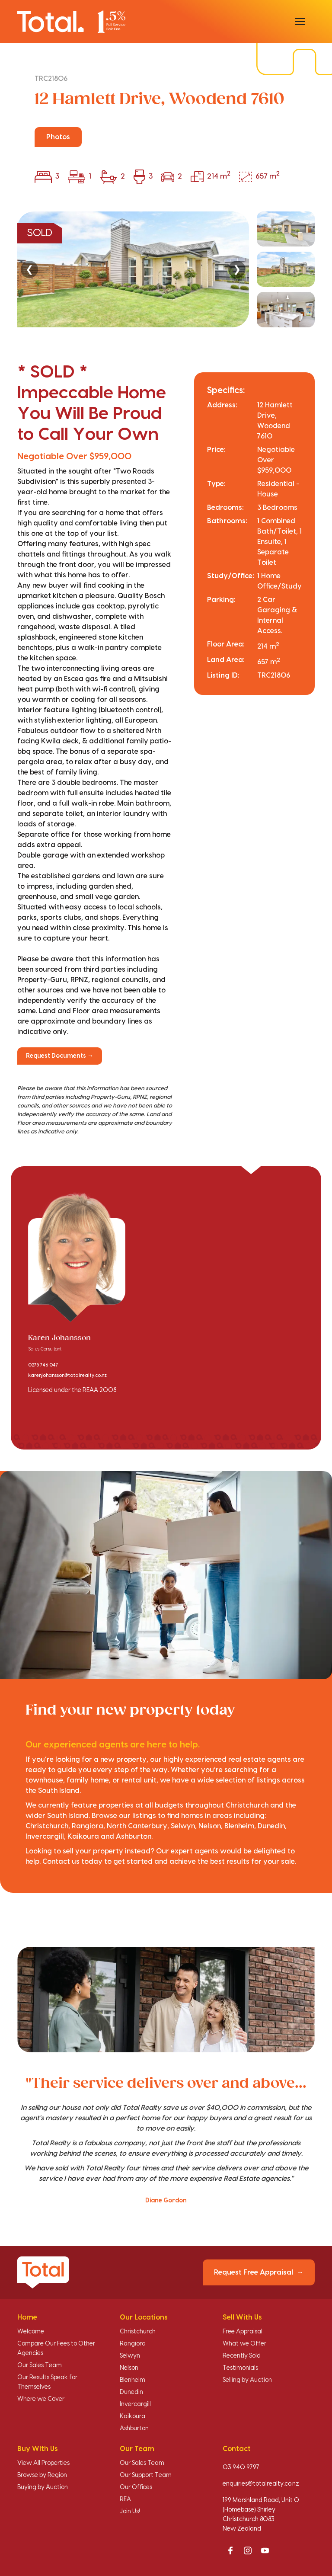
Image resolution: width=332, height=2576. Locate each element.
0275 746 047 (43, 1365)
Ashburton (134, 2429)
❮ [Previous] (29, 269)
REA (125, 2499)
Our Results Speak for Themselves (47, 2382)
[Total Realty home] (71, 21)
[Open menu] (300, 21)
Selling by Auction (247, 2380)
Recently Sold (242, 2356)
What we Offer (244, 2344)
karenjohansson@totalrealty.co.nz (67, 1375)
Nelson (129, 2368)
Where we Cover (40, 2399)
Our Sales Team (39, 2365)
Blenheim (132, 2380)
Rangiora (133, 2344)
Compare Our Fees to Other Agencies (56, 2348)
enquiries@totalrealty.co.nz (261, 2484)
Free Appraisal (242, 2332)
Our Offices (136, 2487)
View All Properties (43, 2463)
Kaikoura (132, 2416)
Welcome (30, 2332)
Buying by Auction (42, 2487)
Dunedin (131, 2392)
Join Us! (130, 2512)
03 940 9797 (241, 2467)
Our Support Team (146, 2475)
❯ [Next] (237, 269)
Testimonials (240, 2368)
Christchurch (138, 2332)
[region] (166, 269)
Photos (58, 137)
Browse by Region (42, 2475)
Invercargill (135, 2404)
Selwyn (130, 2356)
